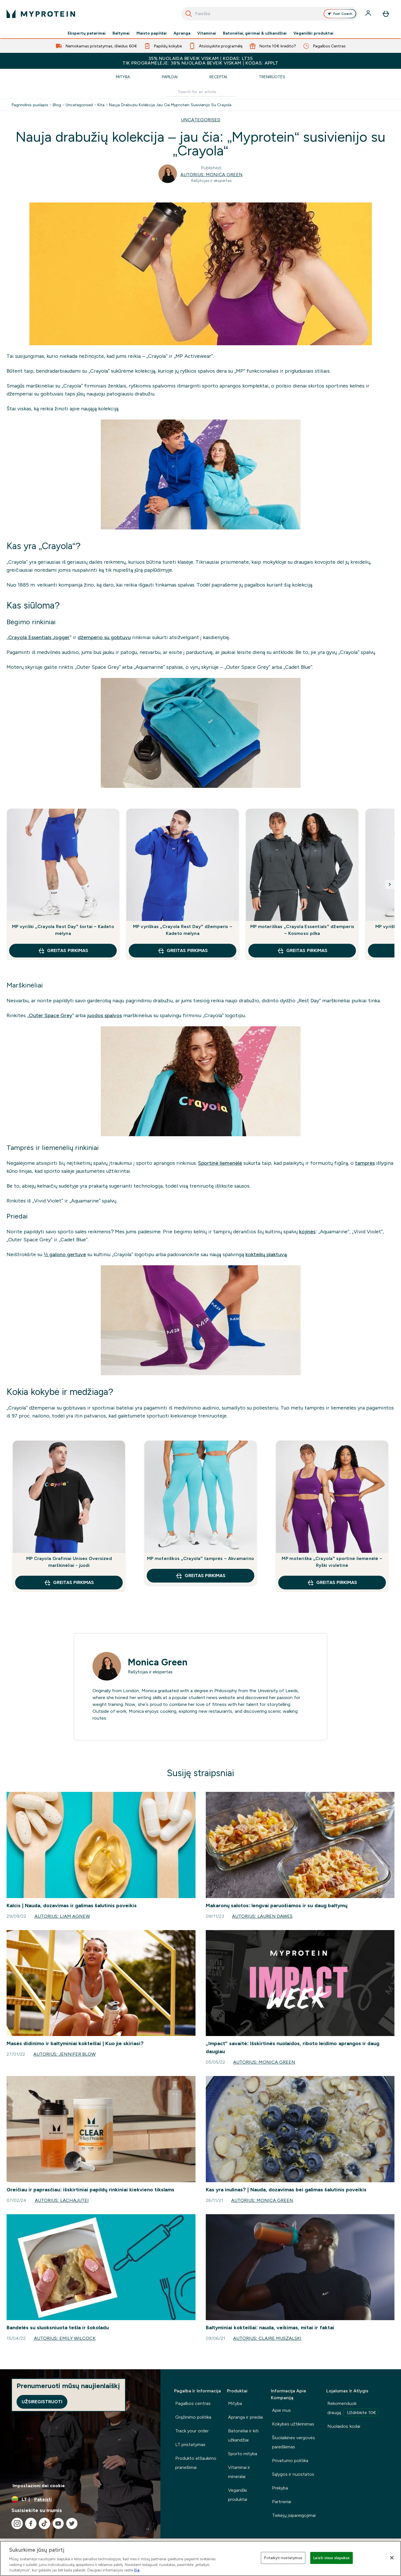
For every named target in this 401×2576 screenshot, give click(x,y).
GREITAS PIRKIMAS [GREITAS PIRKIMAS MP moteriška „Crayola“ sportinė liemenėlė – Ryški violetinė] (332, 1582)
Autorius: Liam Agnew (62, 1916)
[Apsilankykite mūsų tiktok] (44, 2523)
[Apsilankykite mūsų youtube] (58, 2523)
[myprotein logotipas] (41, 13)
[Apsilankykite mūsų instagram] (17, 2523)
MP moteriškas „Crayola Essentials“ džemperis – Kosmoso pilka (302, 930)
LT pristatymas (190, 2444)
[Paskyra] (368, 14)
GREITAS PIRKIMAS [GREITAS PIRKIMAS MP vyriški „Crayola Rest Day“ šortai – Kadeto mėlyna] (63, 950)
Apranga (182, 33)
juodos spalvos (104, 1015)
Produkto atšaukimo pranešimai (195, 2463)
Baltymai (121, 33)
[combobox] (269, 14)
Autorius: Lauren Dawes (262, 1916)
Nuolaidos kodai (343, 2426)
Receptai (218, 77)
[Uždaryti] (392, 2557)
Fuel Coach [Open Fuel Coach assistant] (340, 14)
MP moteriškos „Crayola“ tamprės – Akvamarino (200, 1558)
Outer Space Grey (50, 1015)
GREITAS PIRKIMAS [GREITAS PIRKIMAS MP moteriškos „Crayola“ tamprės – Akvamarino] (200, 1575)
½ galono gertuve (65, 1254)
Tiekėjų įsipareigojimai (294, 2515)
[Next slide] (389, 884)
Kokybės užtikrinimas (293, 2424)
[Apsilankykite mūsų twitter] (72, 2523)
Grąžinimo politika (193, 2417)
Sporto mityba (242, 2453)
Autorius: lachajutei (62, 2200)
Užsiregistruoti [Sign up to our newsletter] (42, 2401)
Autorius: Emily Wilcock (65, 2338)
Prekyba (280, 2487)
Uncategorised (79, 105)
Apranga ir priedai (245, 2417)
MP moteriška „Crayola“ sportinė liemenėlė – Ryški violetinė (332, 1562)
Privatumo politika (290, 2460)
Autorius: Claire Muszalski (267, 2338)
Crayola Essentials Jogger (39, 637)
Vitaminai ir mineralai (239, 2472)
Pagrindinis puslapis (30, 105)
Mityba (123, 77)
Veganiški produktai (313, 33)
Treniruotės (272, 77)
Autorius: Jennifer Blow (64, 2054)
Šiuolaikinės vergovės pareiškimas (293, 2442)
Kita (100, 105)
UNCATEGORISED (200, 119)
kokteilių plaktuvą (266, 1254)
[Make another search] (200, 92)
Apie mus (281, 2410)
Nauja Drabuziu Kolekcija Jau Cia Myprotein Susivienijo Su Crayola (170, 105)
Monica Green (158, 1662)
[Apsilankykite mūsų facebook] (31, 2523)
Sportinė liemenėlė (220, 1163)
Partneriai (281, 2501)
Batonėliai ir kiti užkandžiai (243, 2435)
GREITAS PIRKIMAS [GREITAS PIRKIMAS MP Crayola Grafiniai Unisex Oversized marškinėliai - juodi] (69, 1582)
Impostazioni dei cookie (39, 2485)
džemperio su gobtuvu (104, 637)
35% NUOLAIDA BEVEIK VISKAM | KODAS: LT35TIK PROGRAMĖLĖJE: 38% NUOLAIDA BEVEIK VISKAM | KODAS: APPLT (200, 60)
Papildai (170, 77)
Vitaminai (206, 33)
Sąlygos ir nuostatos (293, 2474)
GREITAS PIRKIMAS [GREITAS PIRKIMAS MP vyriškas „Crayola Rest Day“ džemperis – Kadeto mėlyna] (182, 950)
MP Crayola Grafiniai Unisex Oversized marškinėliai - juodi (69, 1562)
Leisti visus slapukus (331, 2558)
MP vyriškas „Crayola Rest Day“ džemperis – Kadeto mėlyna (182, 930)
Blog (57, 105)
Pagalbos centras (193, 2403)
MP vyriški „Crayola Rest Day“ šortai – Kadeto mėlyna (63, 930)
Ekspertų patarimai (87, 33)
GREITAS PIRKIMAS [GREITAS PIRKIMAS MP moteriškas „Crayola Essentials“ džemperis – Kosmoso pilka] (302, 950)
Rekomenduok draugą (352, 2408)
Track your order (192, 2430)
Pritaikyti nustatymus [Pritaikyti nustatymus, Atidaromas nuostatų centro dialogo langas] (283, 2558)
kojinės (307, 1231)
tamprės (365, 1163)
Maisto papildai (151, 33)
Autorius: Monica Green (211, 174)
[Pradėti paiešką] (189, 14)
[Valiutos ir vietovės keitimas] (80, 2499)
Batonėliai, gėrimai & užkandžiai (255, 33)
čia (137, 2570)
